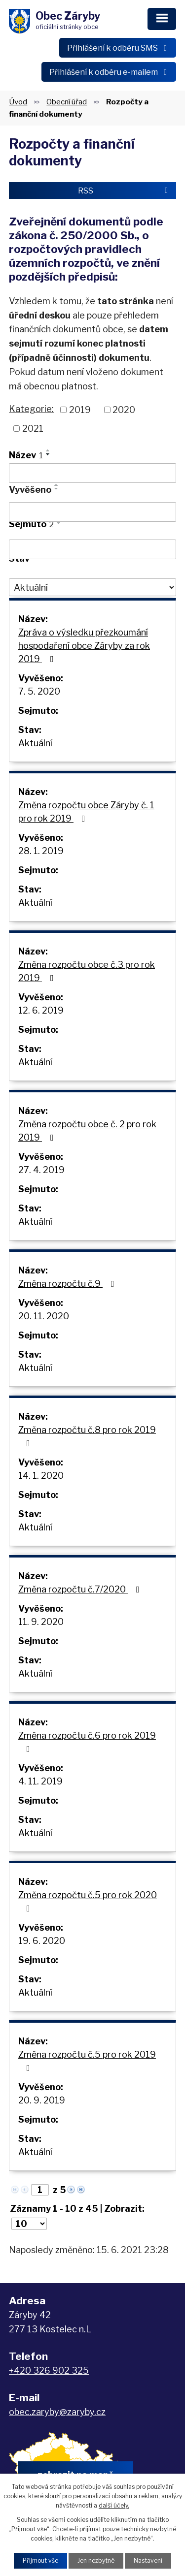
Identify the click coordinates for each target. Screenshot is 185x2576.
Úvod (18, 101)
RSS (124, 190)
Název (26, 455)
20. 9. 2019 (41, 2100)
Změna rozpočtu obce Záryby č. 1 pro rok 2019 (86, 812)
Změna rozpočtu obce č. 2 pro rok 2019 (87, 1131)
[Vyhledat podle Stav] (92, 587)
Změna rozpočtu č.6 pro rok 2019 (87, 1741)
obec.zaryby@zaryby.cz (57, 2412)
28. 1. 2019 (41, 851)
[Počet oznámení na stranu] (29, 2224)
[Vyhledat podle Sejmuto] (92, 549)
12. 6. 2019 (41, 1010)
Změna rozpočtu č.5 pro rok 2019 (87, 2060)
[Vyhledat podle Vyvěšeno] (92, 512)
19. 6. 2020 (41, 1941)
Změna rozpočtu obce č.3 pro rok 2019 (86, 971)
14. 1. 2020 (41, 1475)
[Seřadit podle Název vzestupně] (48, 450)
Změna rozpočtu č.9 (68, 1283)
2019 (80, 410)
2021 (32, 428)
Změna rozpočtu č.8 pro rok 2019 (87, 1436)
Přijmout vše (40, 2560)
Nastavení (148, 2560)
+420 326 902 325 (49, 2370)
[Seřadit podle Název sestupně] (48, 454)
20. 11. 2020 (43, 1316)
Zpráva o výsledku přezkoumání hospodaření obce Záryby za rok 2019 (84, 645)
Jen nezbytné (95, 2560)
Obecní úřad (66, 101)
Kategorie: (31, 409)
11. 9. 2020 (41, 1622)
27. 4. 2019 (41, 1170)
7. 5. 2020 (39, 691)
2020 (123, 410)
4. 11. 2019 (40, 1781)
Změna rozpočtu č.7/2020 (81, 1589)
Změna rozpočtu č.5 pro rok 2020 (87, 1901)
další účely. (114, 2505)
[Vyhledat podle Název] (92, 473)
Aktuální (35, 743)
